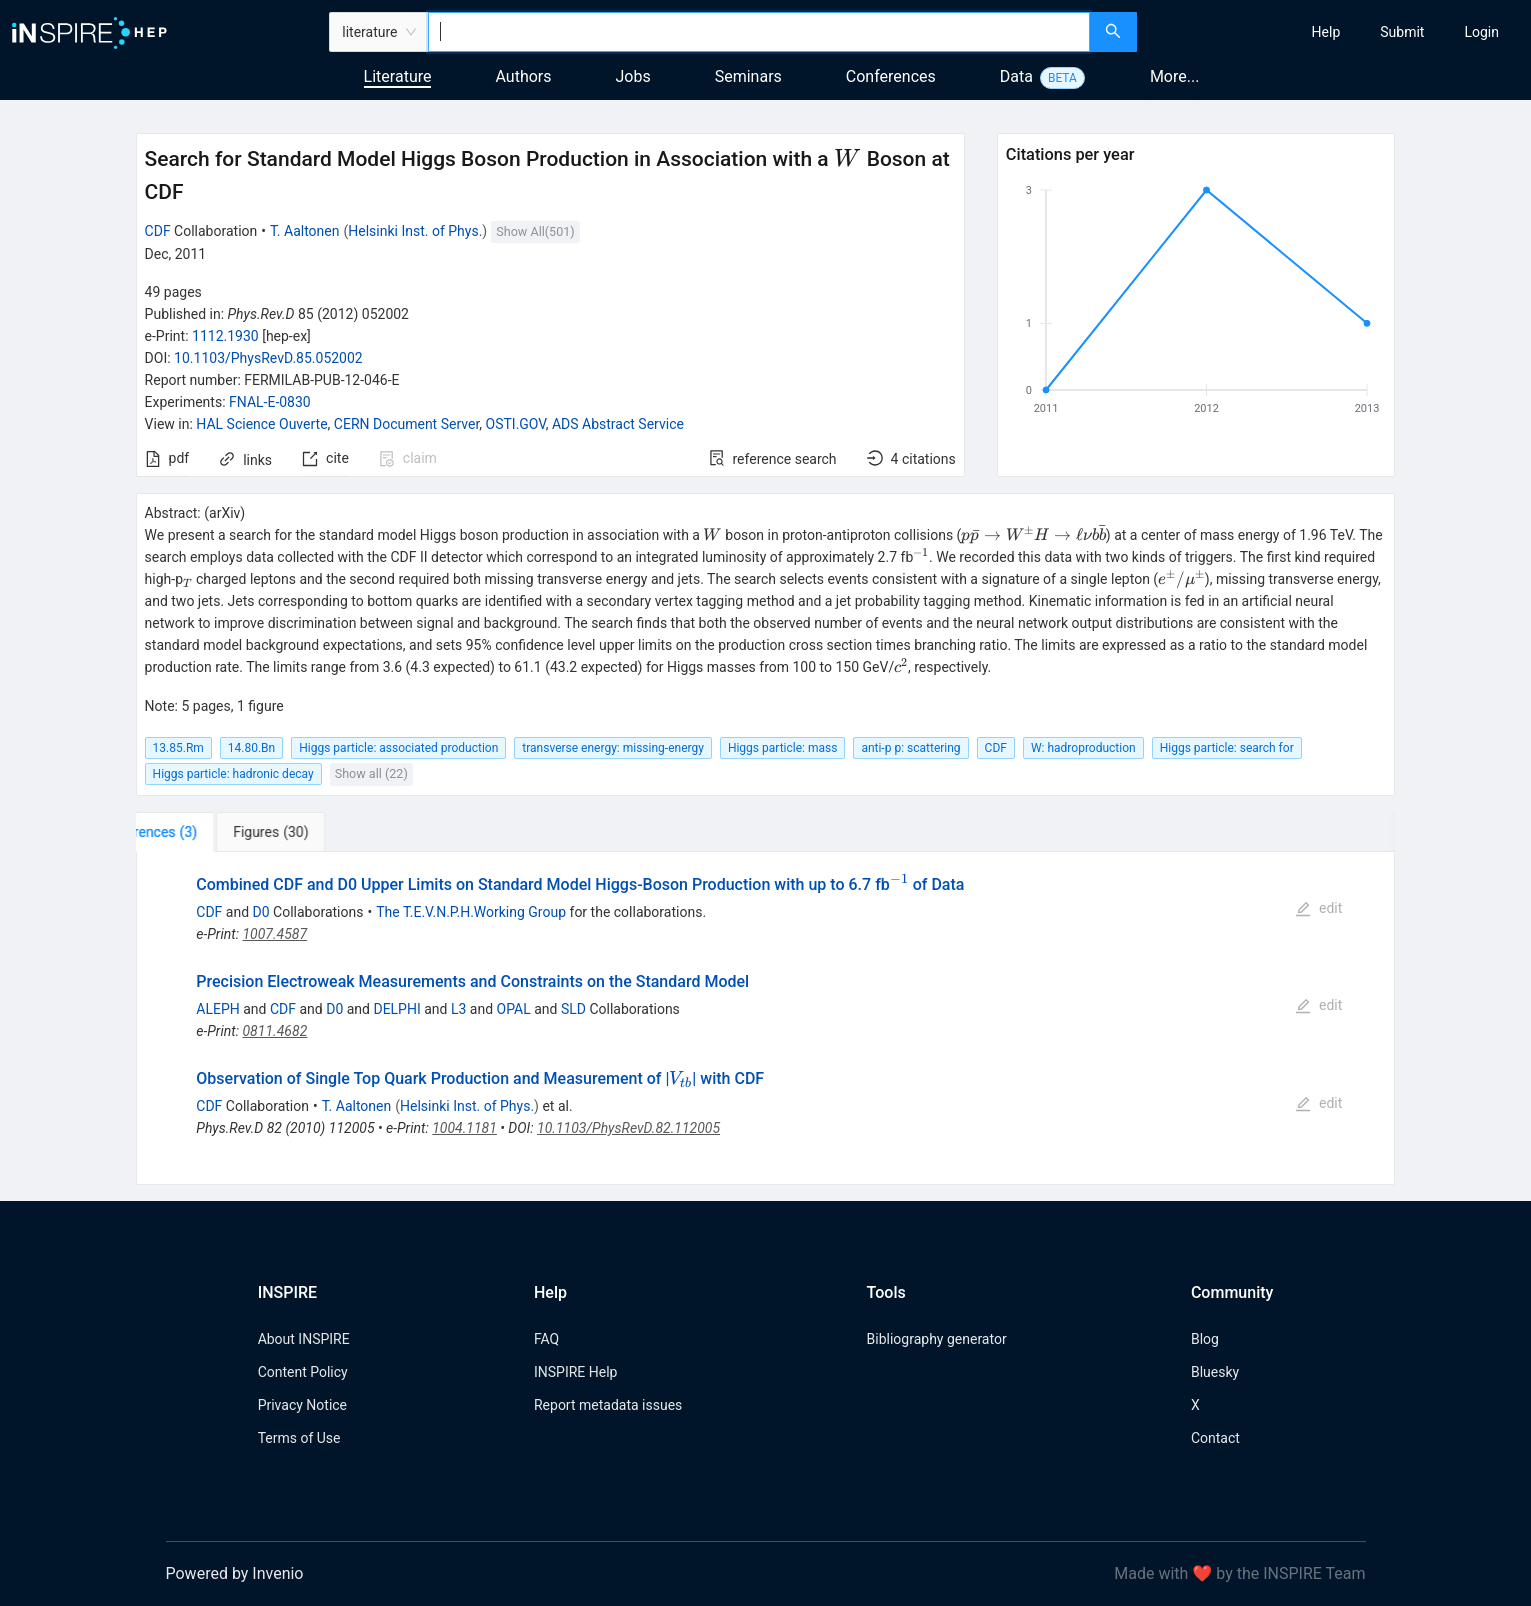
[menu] (1336, 32)
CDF (158, 231)
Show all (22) (371, 773)
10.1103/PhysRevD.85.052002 (268, 358)
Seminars (748, 76)
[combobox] (759, 32)
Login (1481, 32)
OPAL (514, 1009)
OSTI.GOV (516, 424)
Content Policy (303, 1372)
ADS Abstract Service (618, 424)
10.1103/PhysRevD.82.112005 (628, 1128)
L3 (458, 1009)
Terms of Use (299, 1438)
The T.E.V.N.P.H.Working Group (471, 912)
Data (1016, 76)
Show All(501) (535, 231)
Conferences (891, 76)
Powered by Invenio (235, 1573)
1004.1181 (464, 1128)
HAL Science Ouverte (261, 424)
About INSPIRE (304, 1339)
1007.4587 (274, 934)
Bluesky (1215, 1372)
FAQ (546, 1339)
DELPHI (396, 1009)
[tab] (198, 832)
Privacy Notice (302, 1405)
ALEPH (217, 1009)
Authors (523, 76)
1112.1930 (225, 336)
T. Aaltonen (305, 231)
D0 (261, 912)
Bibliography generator (937, 1339)
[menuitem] (1326, 32)
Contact (1215, 1438)
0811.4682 (274, 1031)
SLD (573, 1009)
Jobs (633, 76)
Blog (1205, 1339)
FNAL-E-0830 (270, 402)
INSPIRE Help (575, 1372)
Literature (398, 76)
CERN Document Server (406, 424)
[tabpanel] (766, 1019)
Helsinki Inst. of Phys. (415, 231)
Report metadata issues (608, 1405)
